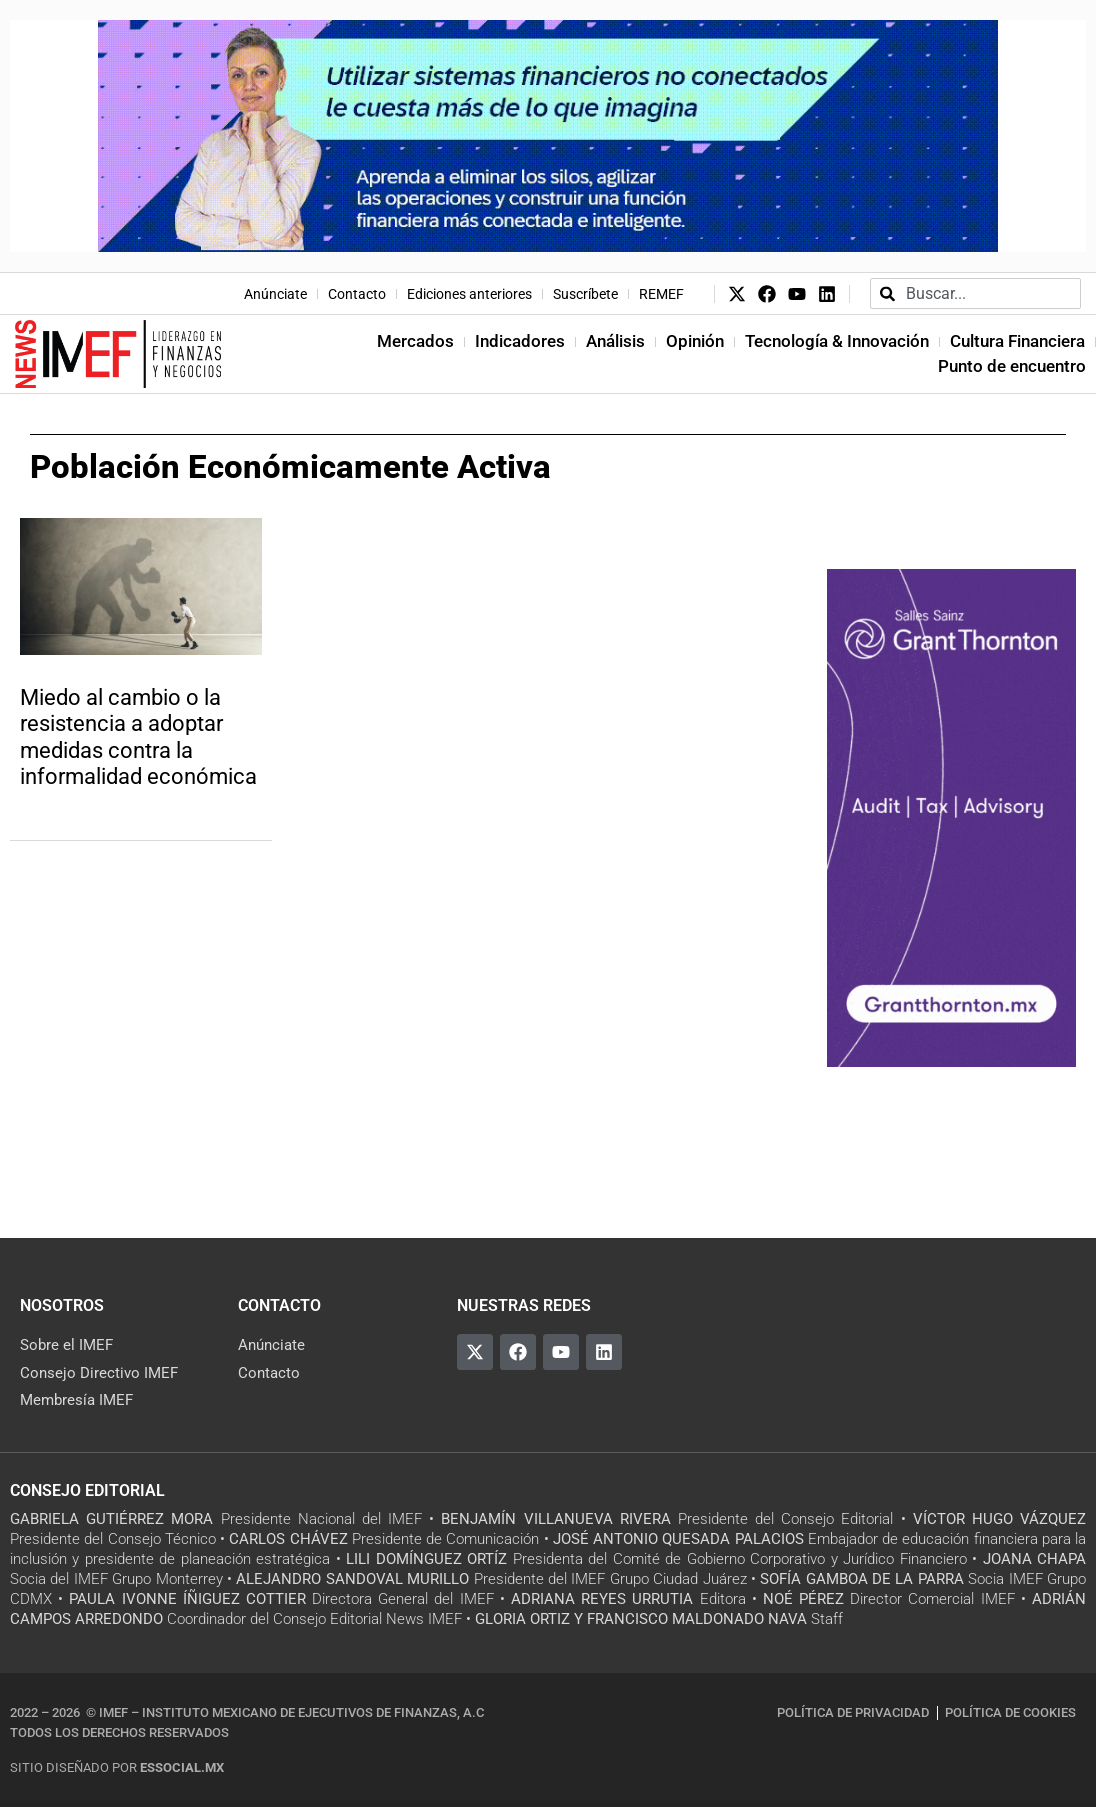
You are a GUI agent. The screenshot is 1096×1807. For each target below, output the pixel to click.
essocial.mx (182, 1767)
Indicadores (520, 341)
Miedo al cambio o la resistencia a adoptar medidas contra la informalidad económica (138, 737)
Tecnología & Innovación (837, 341)
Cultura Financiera (1017, 341)
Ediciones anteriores (469, 294)
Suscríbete (585, 294)
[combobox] (975, 293)
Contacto (357, 294)
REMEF (661, 294)
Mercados (415, 341)
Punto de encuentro (1012, 366)
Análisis (615, 341)
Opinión (695, 341)
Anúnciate (275, 294)
